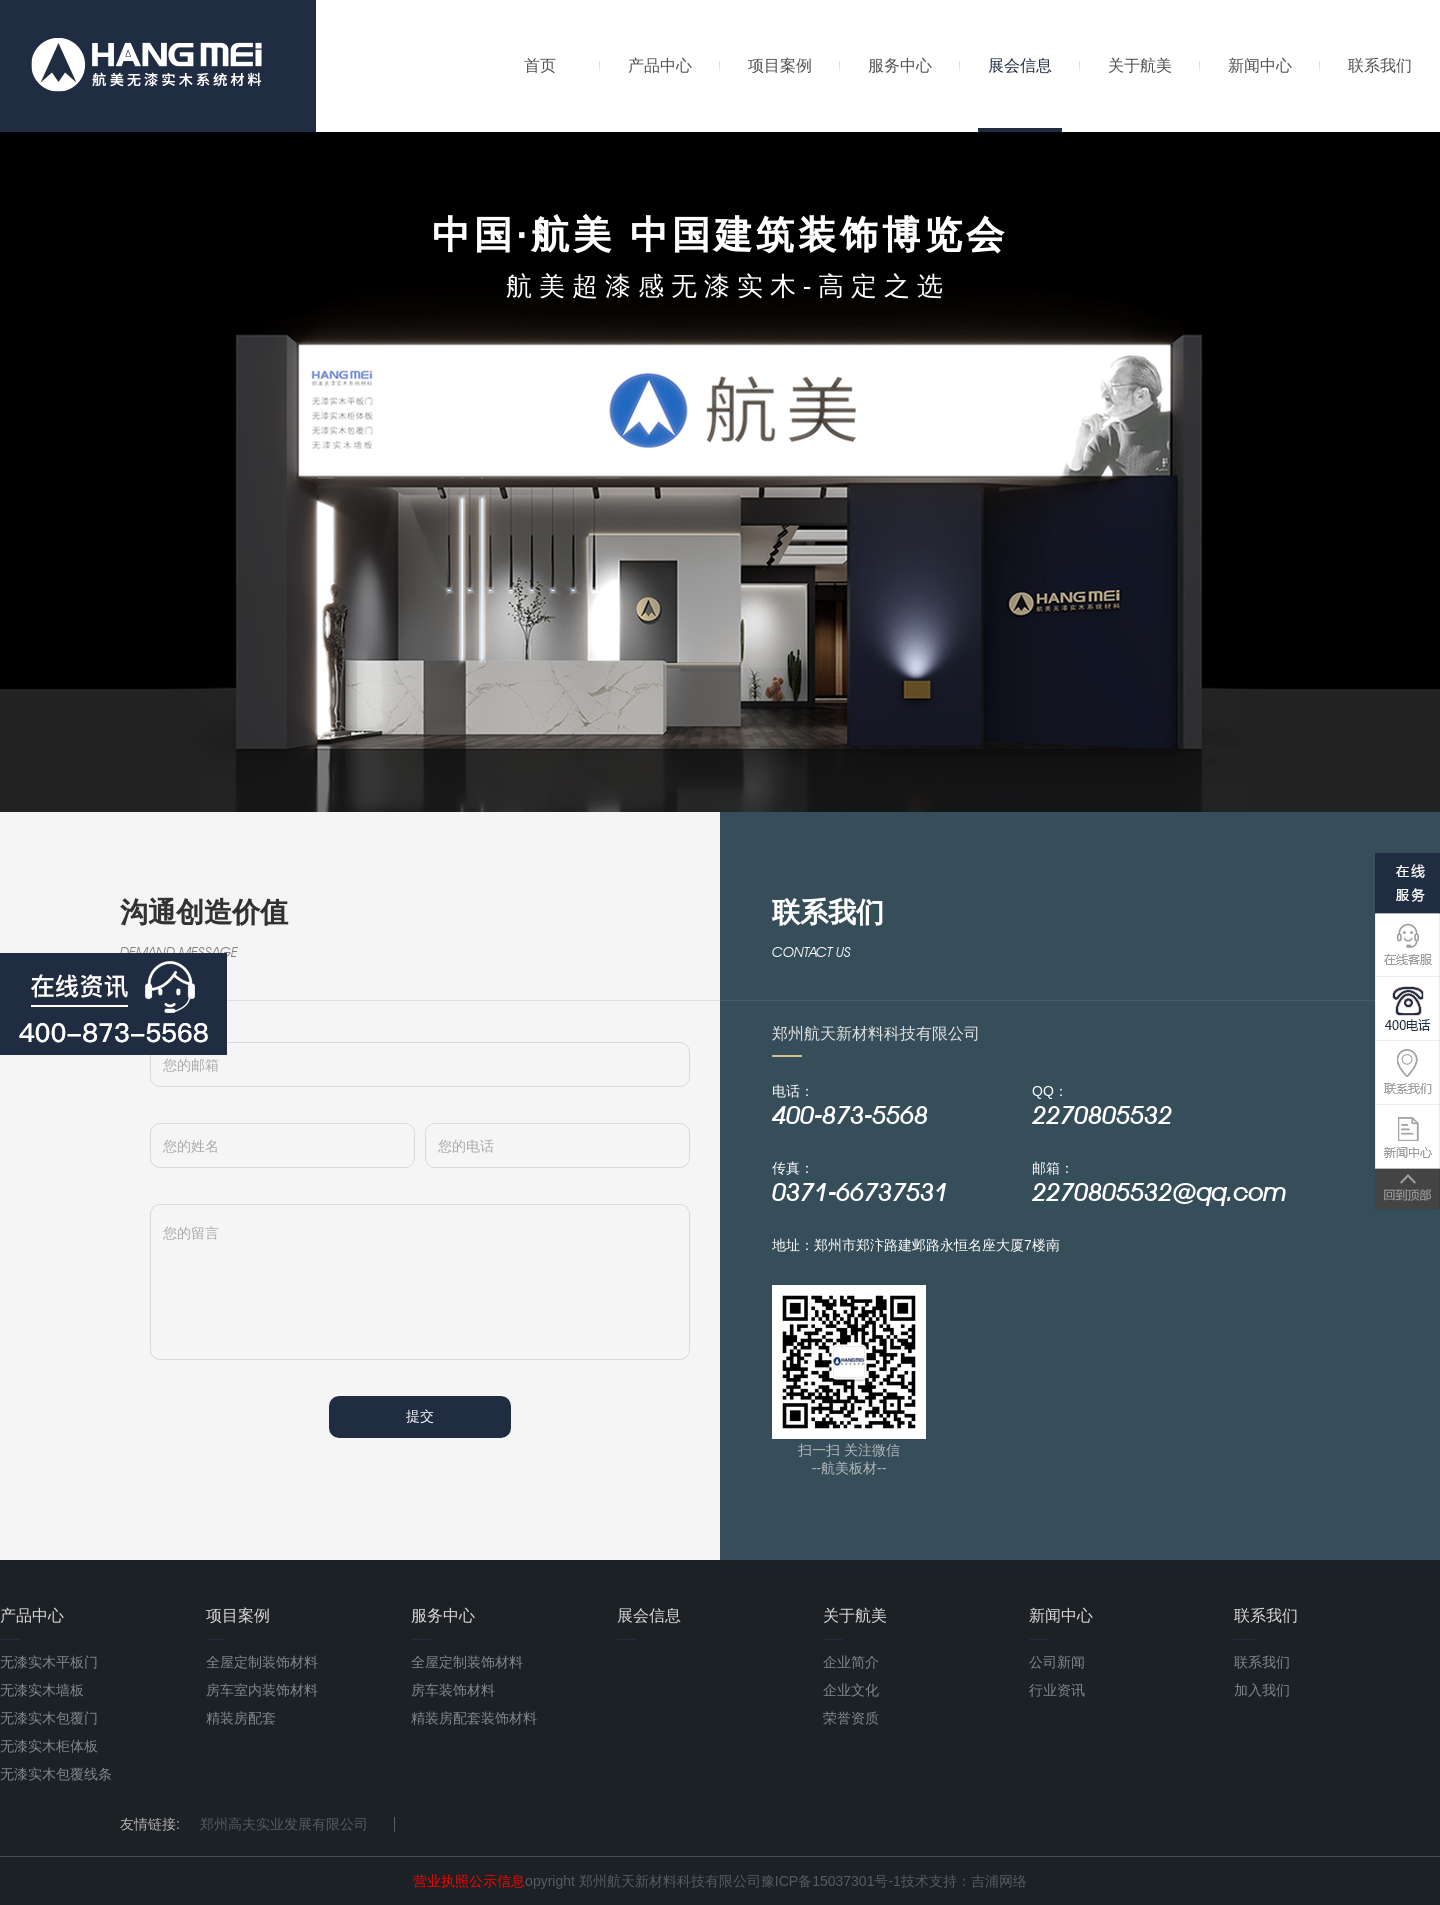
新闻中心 (1260, 65)
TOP (1407, 1189)
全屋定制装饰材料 (262, 1662)
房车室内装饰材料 (262, 1690)
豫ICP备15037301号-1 (831, 1881)
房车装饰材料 (453, 1690)
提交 (420, 1416)
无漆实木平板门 (49, 1662)
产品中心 (660, 65)
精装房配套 (241, 1718)
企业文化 (851, 1690)
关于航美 (1140, 65)
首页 (540, 65)
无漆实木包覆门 (49, 1718)
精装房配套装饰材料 (474, 1718)
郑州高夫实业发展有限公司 (284, 1824)
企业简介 (851, 1662)
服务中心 (900, 65)
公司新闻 (1057, 1662)
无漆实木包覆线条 (56, 1774)
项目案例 (780, 65)
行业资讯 (1057, 1690)
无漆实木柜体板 (49, 1746)
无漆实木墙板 (42, 1690)
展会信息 (1020, 94)
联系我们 (1380, 65)
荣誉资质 (851, 1718)
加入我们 (1262, 1690)
